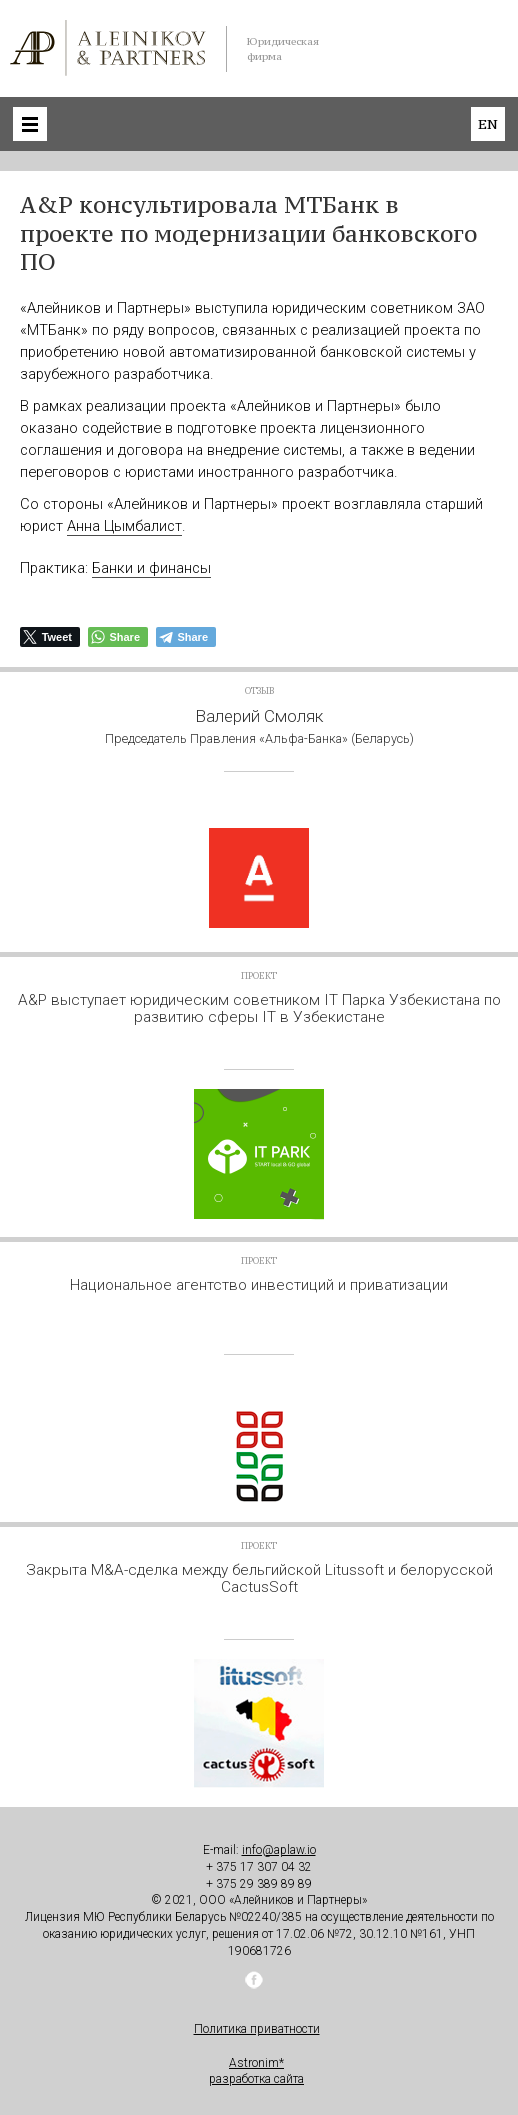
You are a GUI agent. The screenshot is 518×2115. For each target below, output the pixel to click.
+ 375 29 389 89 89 (259, 1884)
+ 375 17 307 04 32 (259, 1867)
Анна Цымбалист (124, 526)
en (488, 124)
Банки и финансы (151, 568)
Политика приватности (257, 2029)
